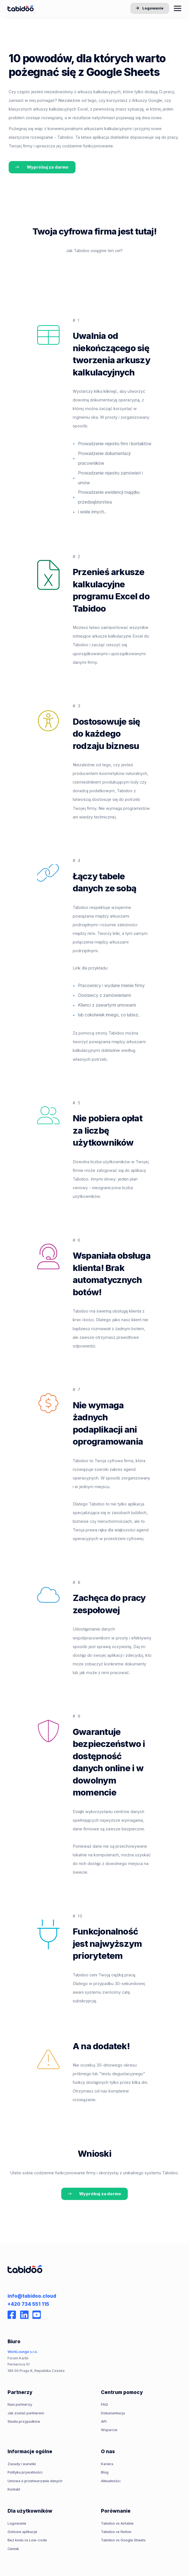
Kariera (107, 2464)
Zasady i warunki (22, 2464)
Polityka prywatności (25, 2472)
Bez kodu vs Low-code (27, 2540)
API (104, 2421)
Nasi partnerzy (20, 2404)
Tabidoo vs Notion (116, 2532)
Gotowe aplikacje (22, 2532)
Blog (104, 2472)
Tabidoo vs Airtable (117, 2523)
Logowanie (150, 8)
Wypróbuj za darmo (41, 167)
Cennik (13, 2549)
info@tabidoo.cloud (32, 2296)
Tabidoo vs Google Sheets (123, 2540)
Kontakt (14, 2489)
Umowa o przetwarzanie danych (35, 2481)
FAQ (104, 2404)
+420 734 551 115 (28, 2304)
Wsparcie (109, 2430)
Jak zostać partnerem (26, 2413)
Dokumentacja (113, 2413)
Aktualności (111, 2481)
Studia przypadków (24, 2421)
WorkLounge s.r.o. (23, 2352)
